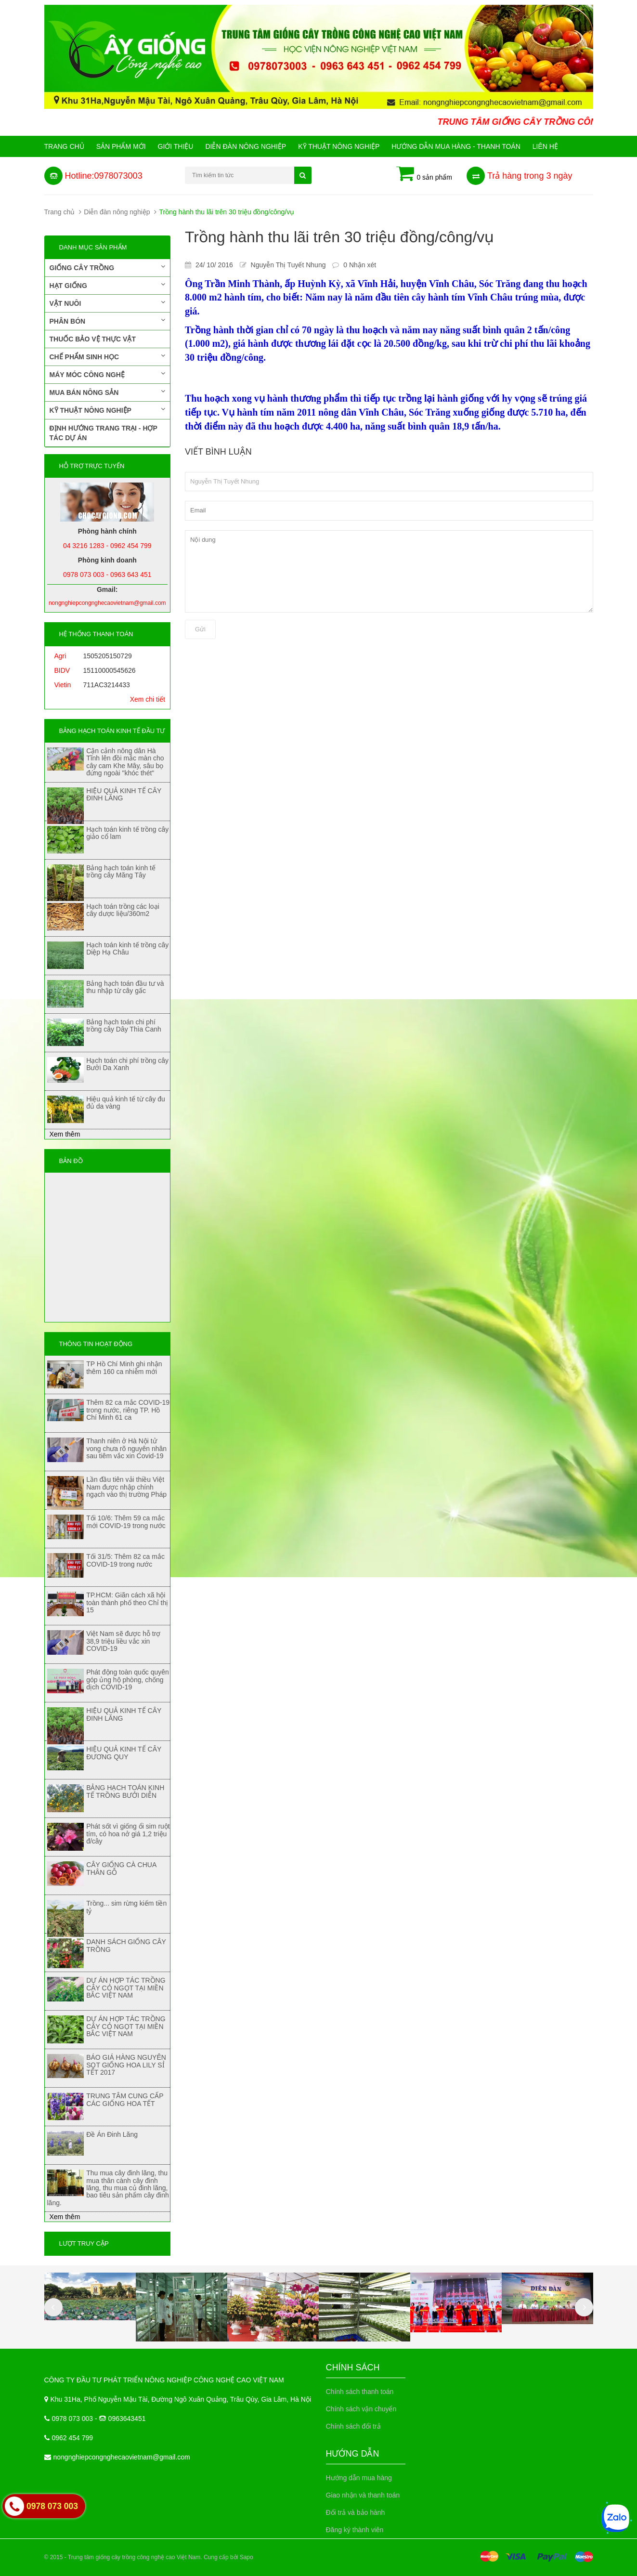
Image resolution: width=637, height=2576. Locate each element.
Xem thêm (65, 1134)
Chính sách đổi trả (353, 2426)
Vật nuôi (108, 303)
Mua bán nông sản (108, 392)
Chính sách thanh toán (360, 2391)
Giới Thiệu (176, 146)
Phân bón (108, 320)
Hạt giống (108, 285)
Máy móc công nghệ (108, 374)
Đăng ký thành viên (355, 2530)
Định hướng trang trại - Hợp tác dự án (103, 433)
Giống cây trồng (108, 267)
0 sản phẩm (424, 174)
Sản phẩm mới (121, 146)
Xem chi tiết (147, 699)
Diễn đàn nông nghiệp (245, 146)
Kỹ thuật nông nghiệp (338, 146)
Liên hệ (545, 146)
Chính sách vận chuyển (361, 2409)
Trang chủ (64, 146)
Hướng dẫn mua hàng (359, 2478)
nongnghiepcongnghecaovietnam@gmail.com (121, 2457)
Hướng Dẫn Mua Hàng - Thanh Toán (455, 146)
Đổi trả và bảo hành (355, 2512)
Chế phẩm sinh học (108, 356)
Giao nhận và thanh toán (363, 2495)
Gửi (200, 629)
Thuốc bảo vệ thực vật (93, 339)
